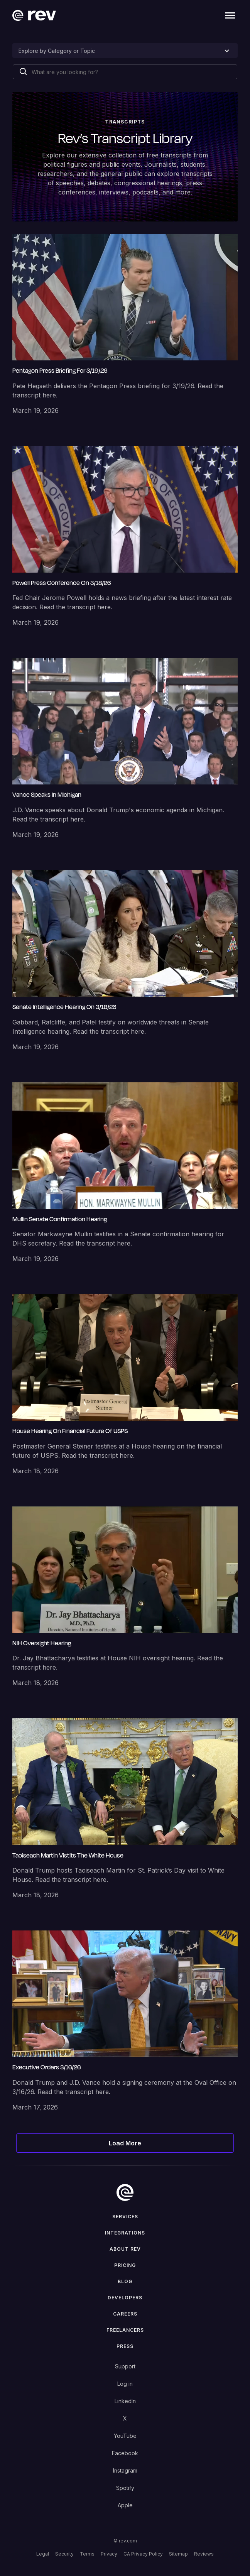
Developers (125, 2297)
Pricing (125, 2265)
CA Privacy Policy (143, 2554)
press (125, 2346)
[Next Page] (124, 2143)
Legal (42, 2554)
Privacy (109, 2554)
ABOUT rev (125, 2249)
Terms (87, 2554)
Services (125, 2216)
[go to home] (125, 2192)
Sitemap (178, 2554)
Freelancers (125, 2330)
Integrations (125, 2233)
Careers (125, 2314)
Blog (125, 2281)
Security (64, 2554)
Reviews (204, 2554)
